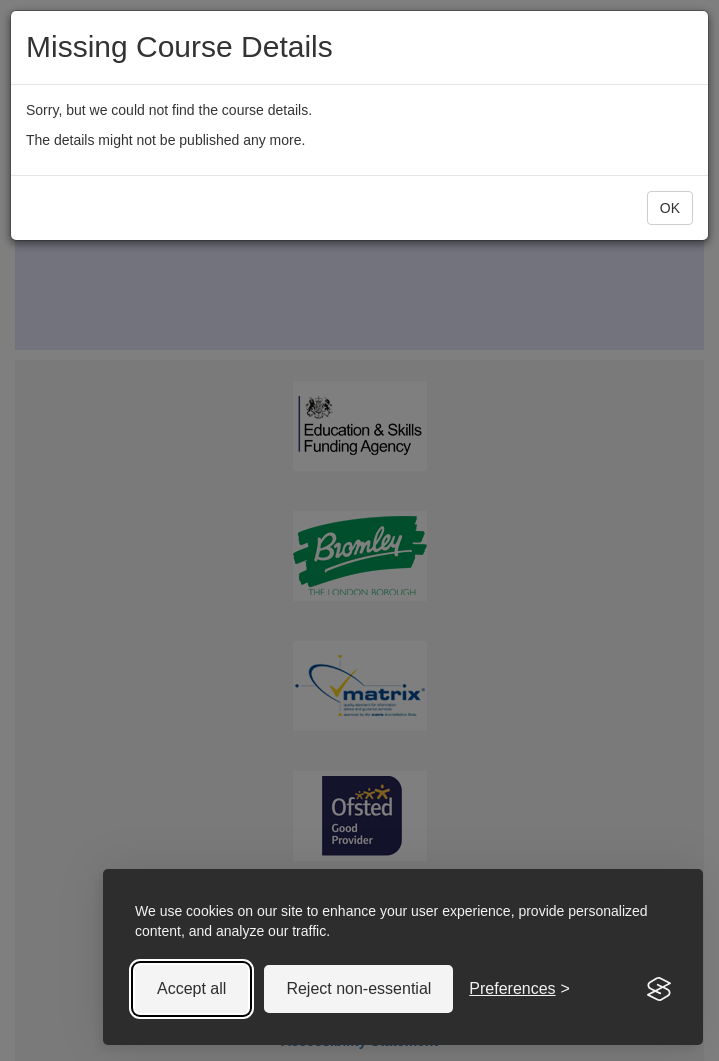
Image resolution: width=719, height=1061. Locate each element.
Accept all (191, 988)
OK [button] (670, 208)
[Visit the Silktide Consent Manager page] (659, 989)
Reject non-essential (358, 988)
